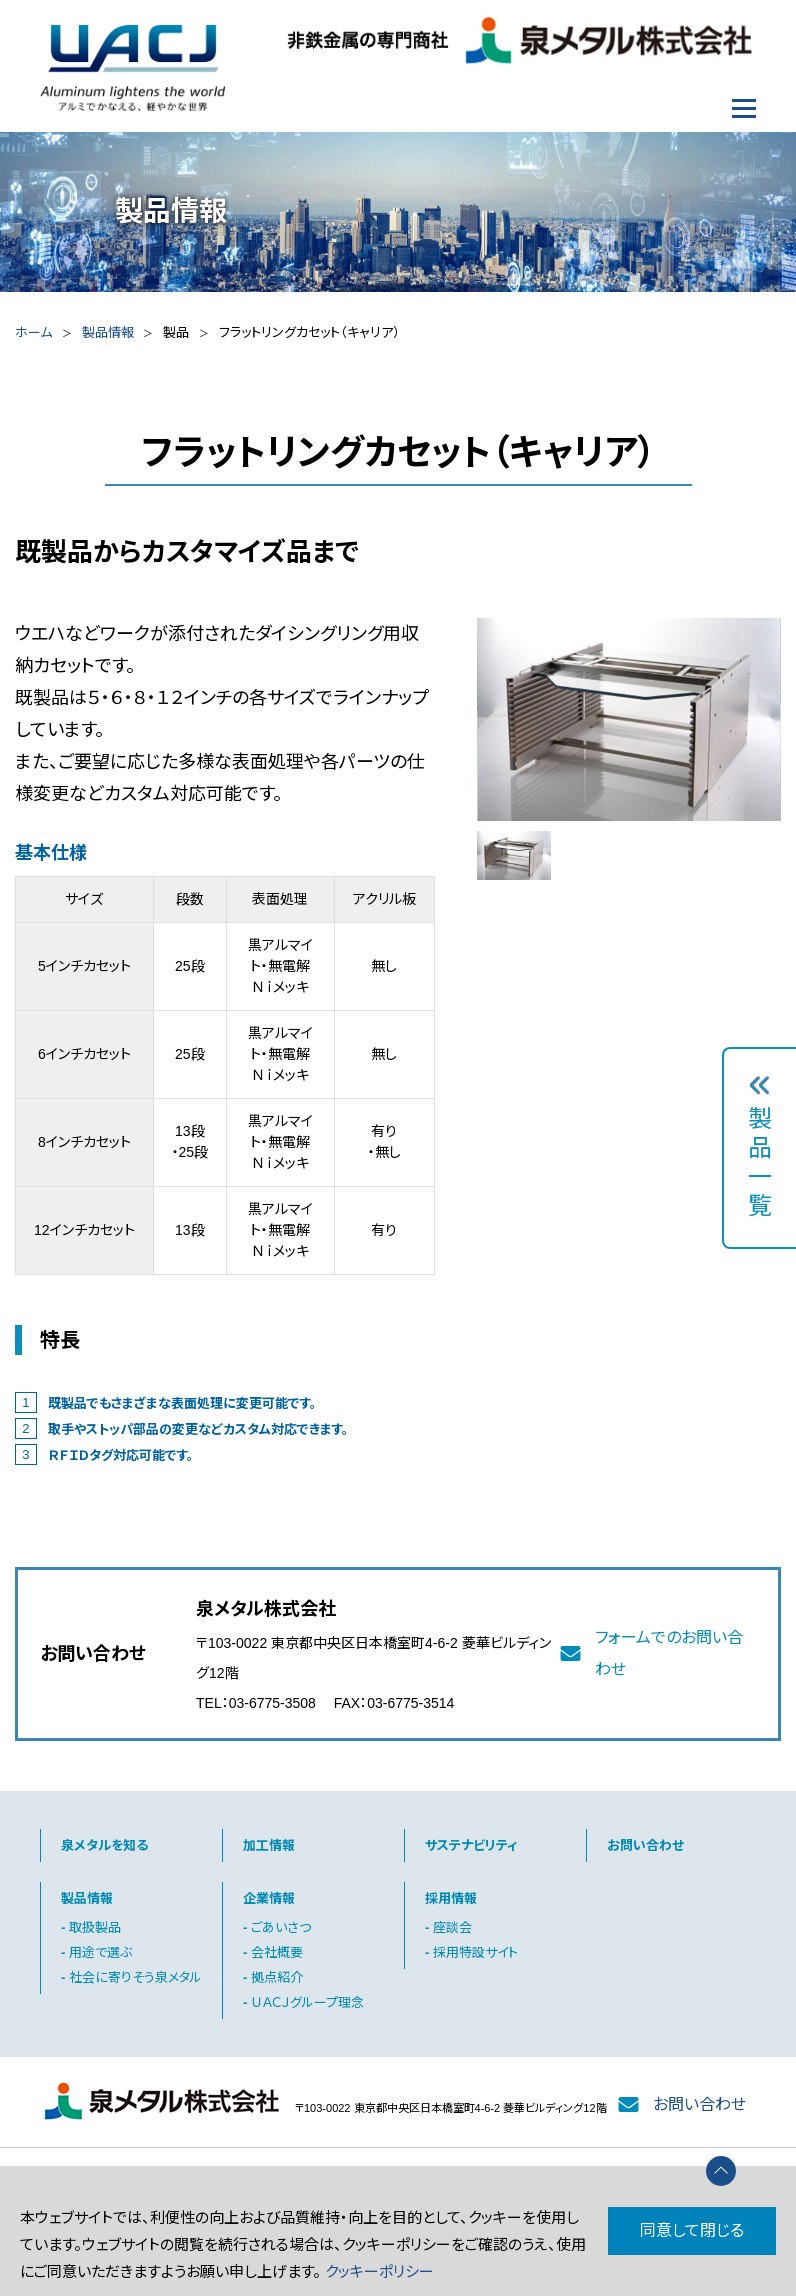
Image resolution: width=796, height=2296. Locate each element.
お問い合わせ (645, 1845)
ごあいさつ (281, 1927)
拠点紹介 (277, 1977)
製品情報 (108, 332)
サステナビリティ (471, 1845)
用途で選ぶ (100, 1952)
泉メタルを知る (104, 1845)
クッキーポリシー (379, 2271)
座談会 (452, 1927)
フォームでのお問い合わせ (669, 1653)
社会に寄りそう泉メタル (135, 1977)
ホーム (33, 332)
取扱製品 (95, 1927)
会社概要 (277, 1952)
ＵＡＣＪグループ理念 (307, 2002)
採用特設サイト (475, 1952)
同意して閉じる (692, 2230)
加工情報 (269, 1845)
